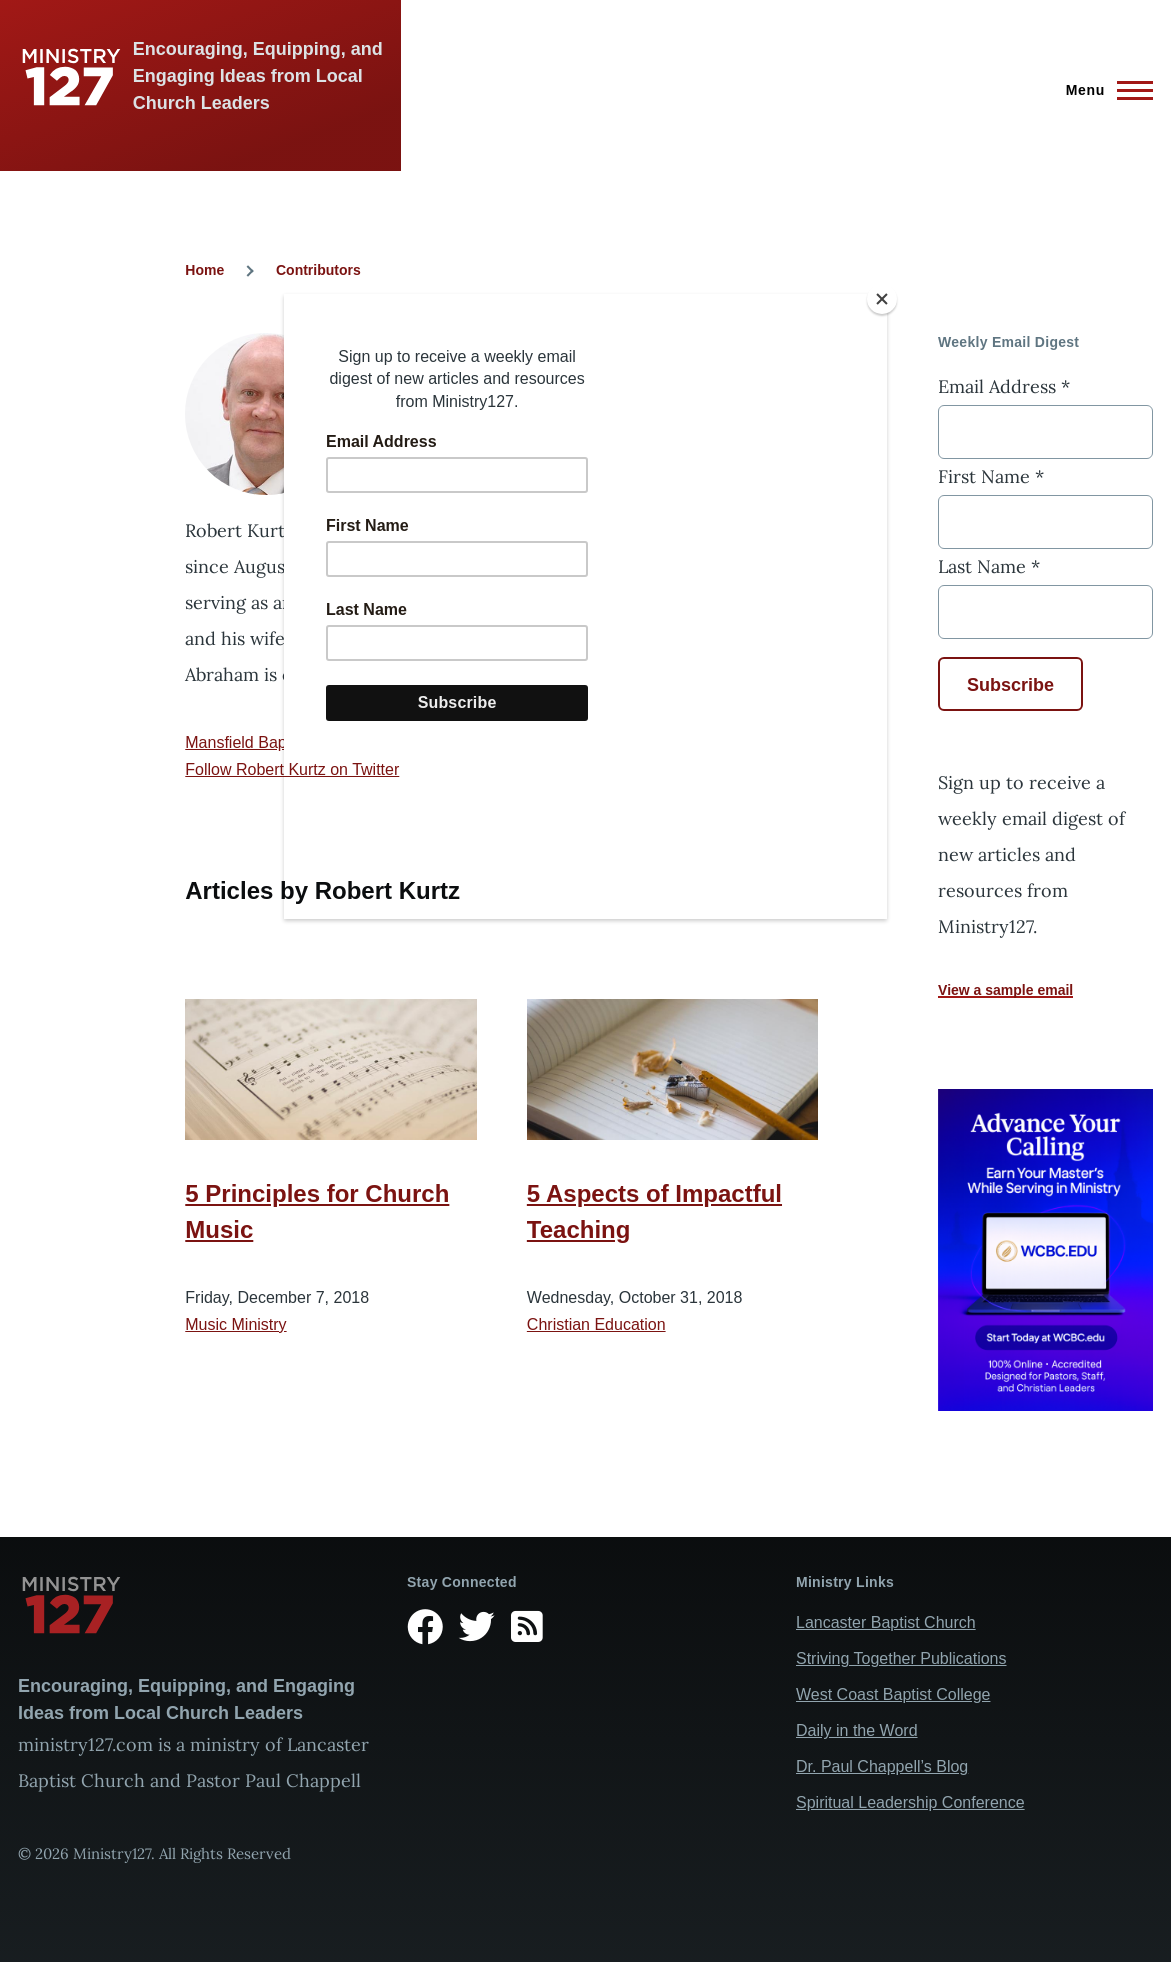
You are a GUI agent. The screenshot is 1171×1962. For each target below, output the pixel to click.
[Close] (882, 299)
